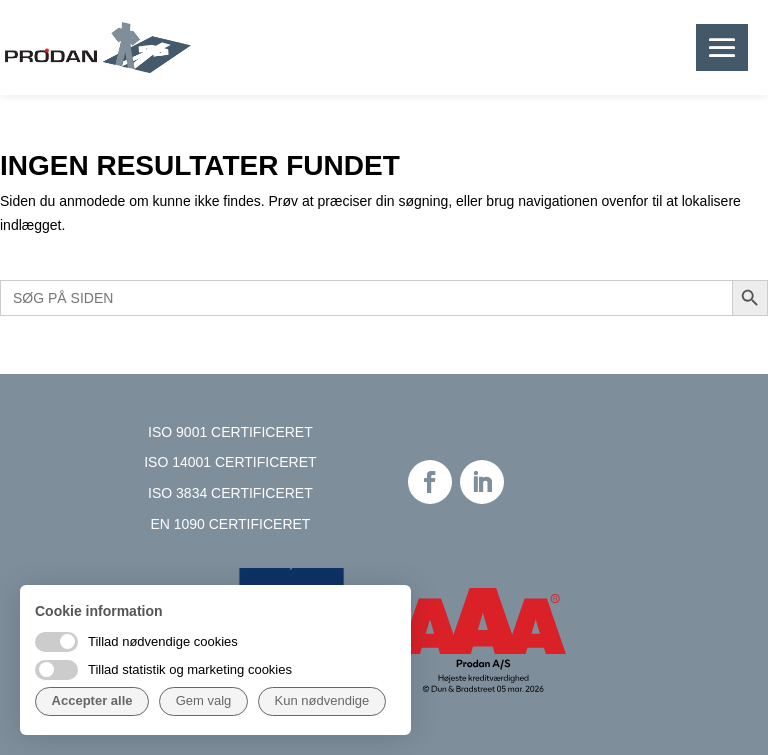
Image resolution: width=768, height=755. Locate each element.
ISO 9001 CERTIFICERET (230, 432)
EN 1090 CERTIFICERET (230, 524)
